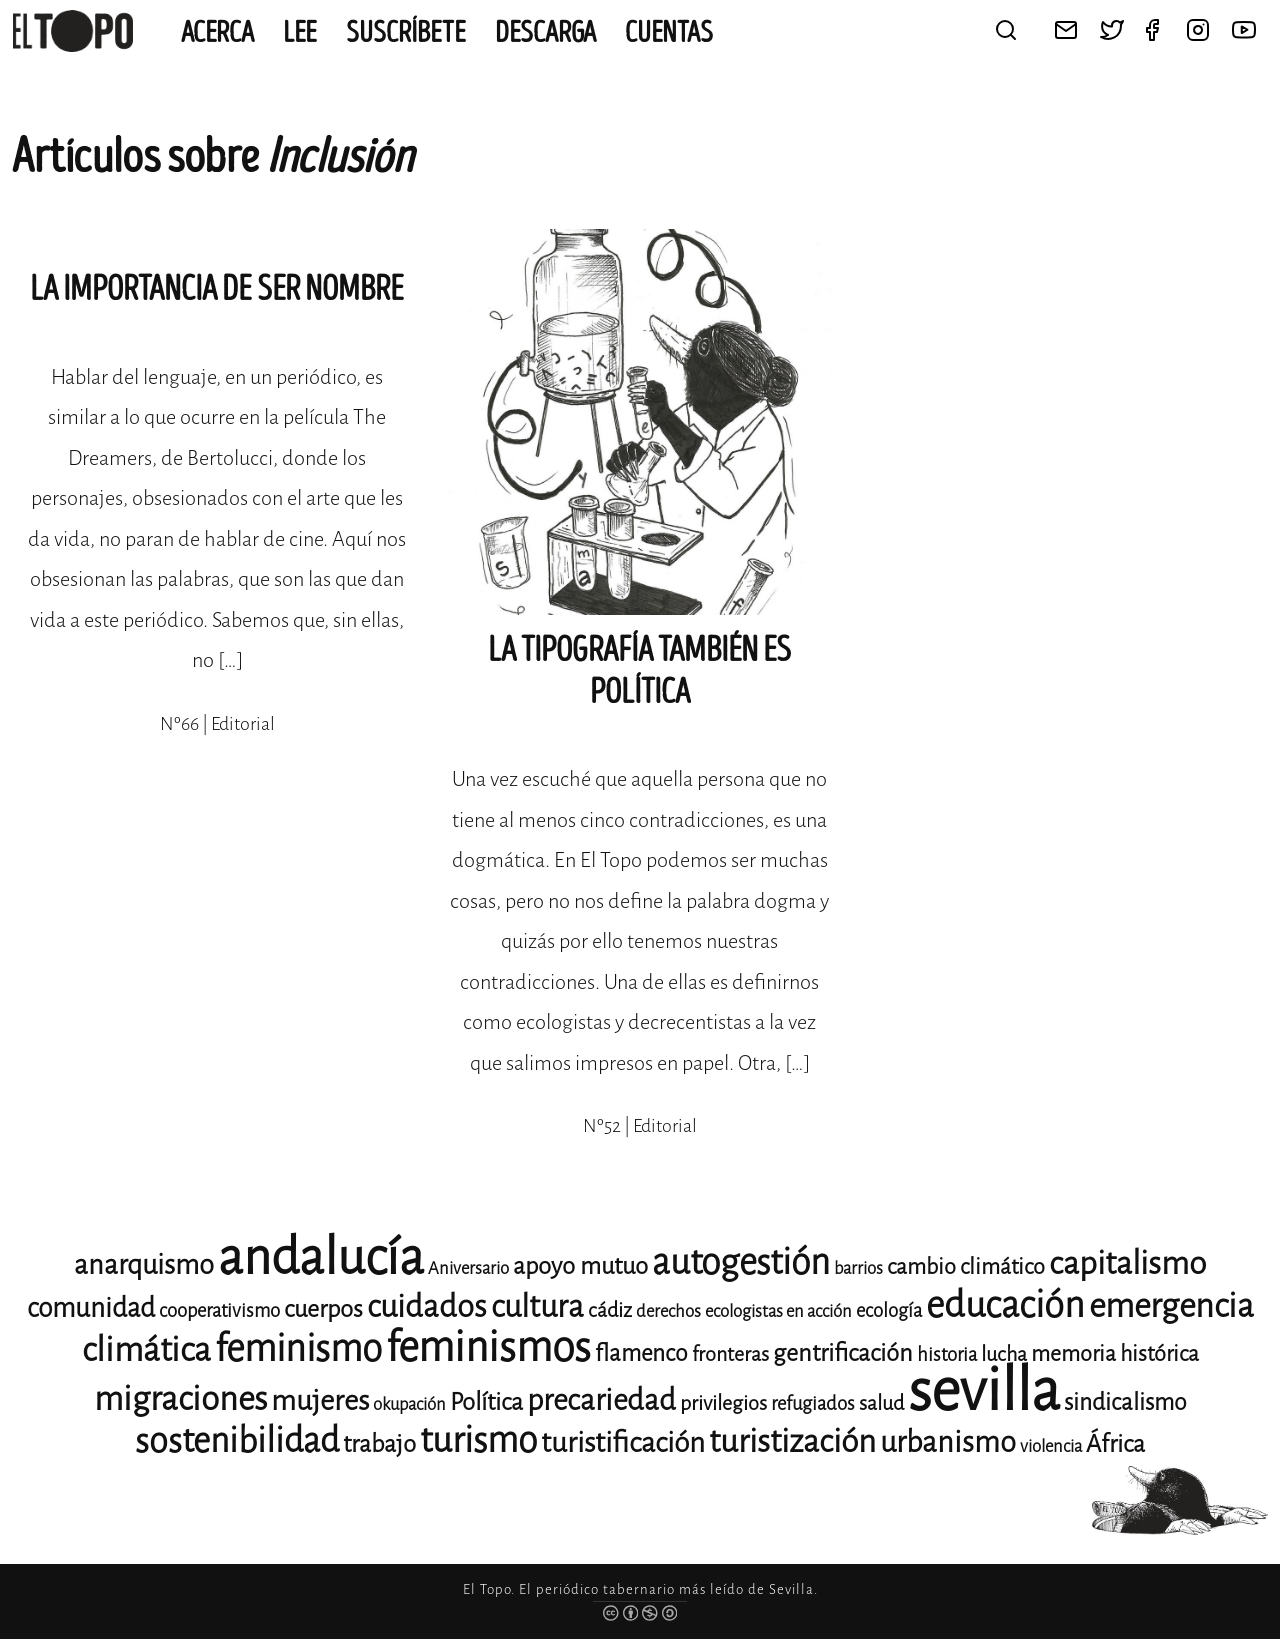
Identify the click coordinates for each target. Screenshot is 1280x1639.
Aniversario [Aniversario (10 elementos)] (468, 1268)
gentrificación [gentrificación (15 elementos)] (843, 1353)
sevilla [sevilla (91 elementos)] (984, 1390)
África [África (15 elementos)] (1115, 1444)
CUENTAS (669, 33)
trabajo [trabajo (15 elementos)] (379, 1444)
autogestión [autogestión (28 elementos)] (741, 1262)
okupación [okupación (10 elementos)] (409, 1404)
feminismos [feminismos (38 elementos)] (488, 1347)
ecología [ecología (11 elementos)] (889, 1310)
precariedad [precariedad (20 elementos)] (601, 1400)
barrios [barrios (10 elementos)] (858, 1268)
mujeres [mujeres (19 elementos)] (320, 1400)
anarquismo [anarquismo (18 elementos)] (144, 1265)
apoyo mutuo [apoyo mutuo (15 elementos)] (580, 1266)
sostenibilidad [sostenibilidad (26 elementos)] (237, 1440)
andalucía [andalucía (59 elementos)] (321, 1257)
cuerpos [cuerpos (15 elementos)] (323, 1309)
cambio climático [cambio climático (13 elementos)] (966, 1266)
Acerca (217, 33)
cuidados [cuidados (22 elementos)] (427, 1306)
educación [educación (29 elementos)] (1005, 1305)
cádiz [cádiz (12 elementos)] (610, 1310)
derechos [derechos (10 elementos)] (668, 1311)
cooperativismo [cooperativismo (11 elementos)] (219, 1310)
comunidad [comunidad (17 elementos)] (91, 1308)
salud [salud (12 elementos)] (881, 1403)
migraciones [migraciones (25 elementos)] (180, 1399)
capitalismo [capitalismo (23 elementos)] (1127, 1263)
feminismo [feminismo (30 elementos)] (298, 1348)
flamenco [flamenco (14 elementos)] (641, 1353)
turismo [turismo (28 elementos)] (478, 1440)
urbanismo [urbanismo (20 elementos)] (948, 1442)
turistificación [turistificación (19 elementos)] (623, 1442)
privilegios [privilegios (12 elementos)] (723, 1403)
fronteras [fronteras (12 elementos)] (730, 1354)
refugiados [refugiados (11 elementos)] (813, 1403)
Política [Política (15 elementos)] (486, 1402)
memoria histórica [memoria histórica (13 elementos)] (1115, 1353)
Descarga (545, 33)
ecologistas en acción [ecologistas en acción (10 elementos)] (778, 1311)
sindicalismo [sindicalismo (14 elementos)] (1125, 1402)
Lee (300, 33)
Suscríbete (406, 33)
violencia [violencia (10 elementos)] (1051, 1446)
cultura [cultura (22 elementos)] (537, 1306)
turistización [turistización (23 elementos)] (792, 1441)
